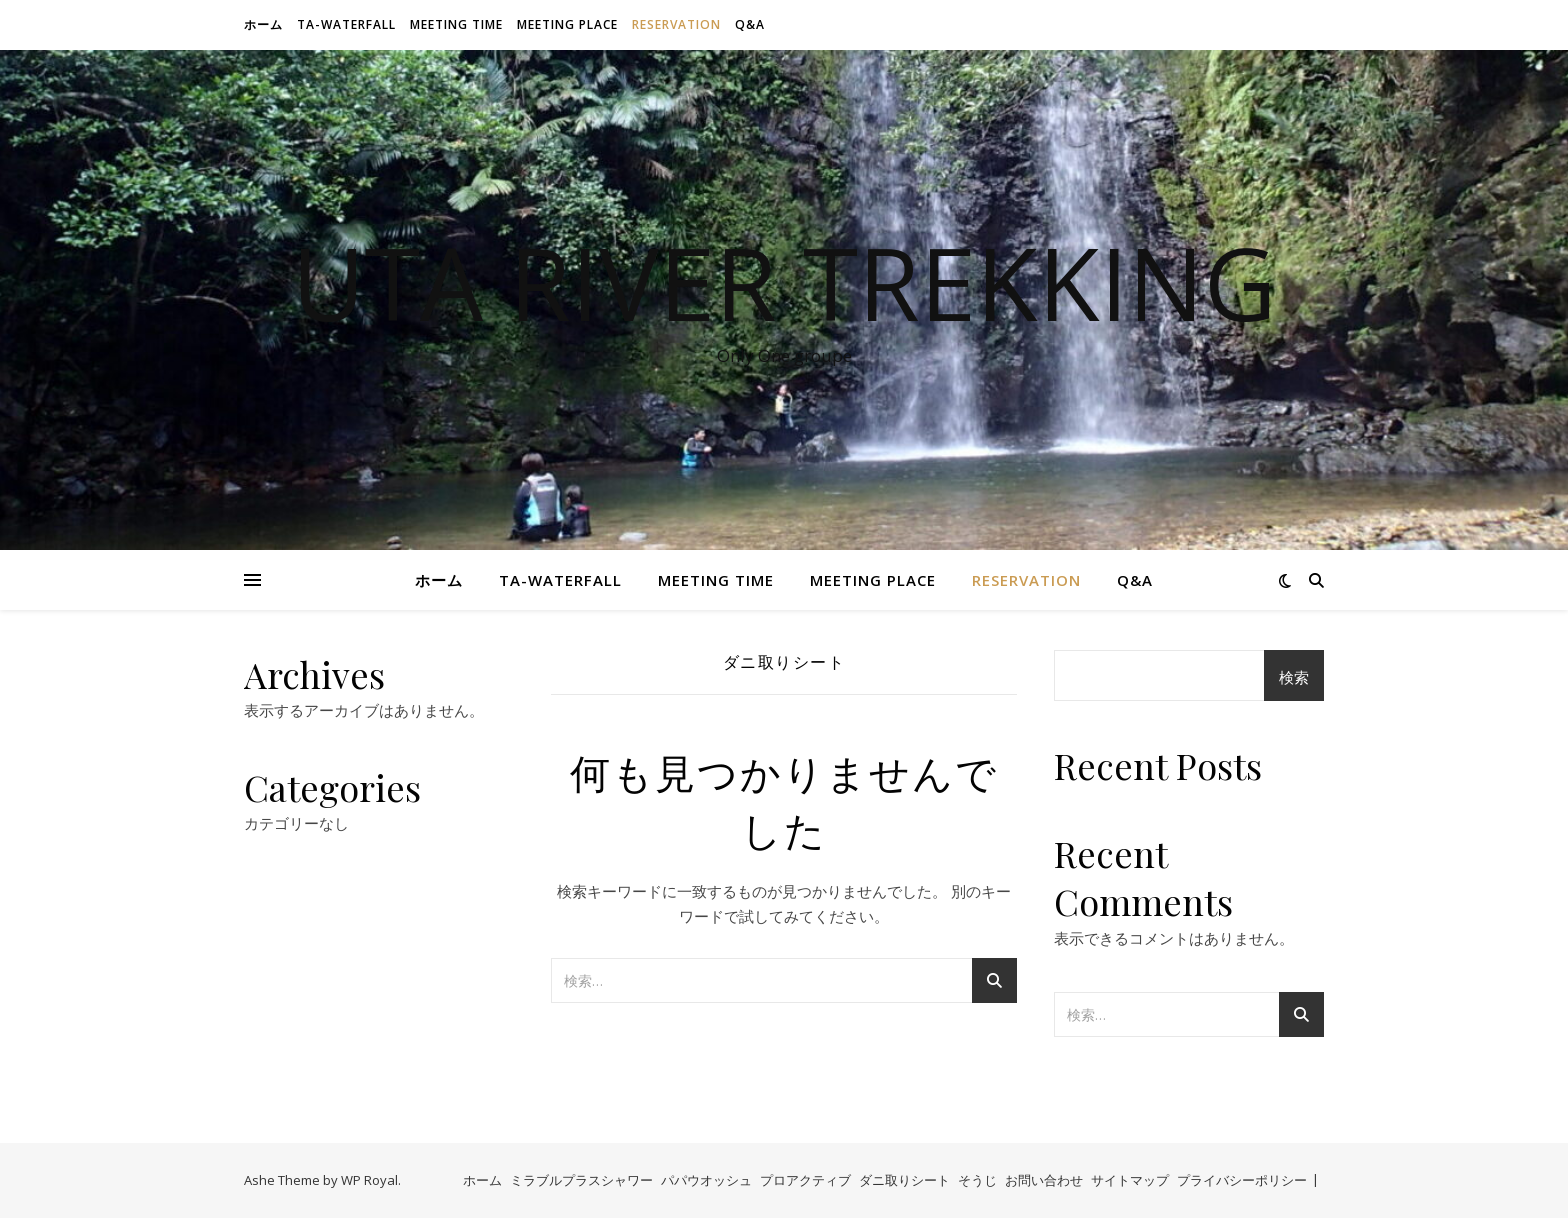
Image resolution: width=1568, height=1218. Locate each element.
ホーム (263, 24)
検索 (1294, 677)
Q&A (750, 24)
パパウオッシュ (706, 1180)
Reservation (676, 24)
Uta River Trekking (784, 282)
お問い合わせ (1044, 1180)
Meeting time (456, 24)
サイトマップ (1130, 1180)
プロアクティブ (805, 1180)
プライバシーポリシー (1242, 1180)
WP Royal (369, 1180)
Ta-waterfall (346, 24)
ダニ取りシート (904, 1180)
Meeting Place (567, 24)
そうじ (977, 1180)
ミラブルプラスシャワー (581, 1180)
